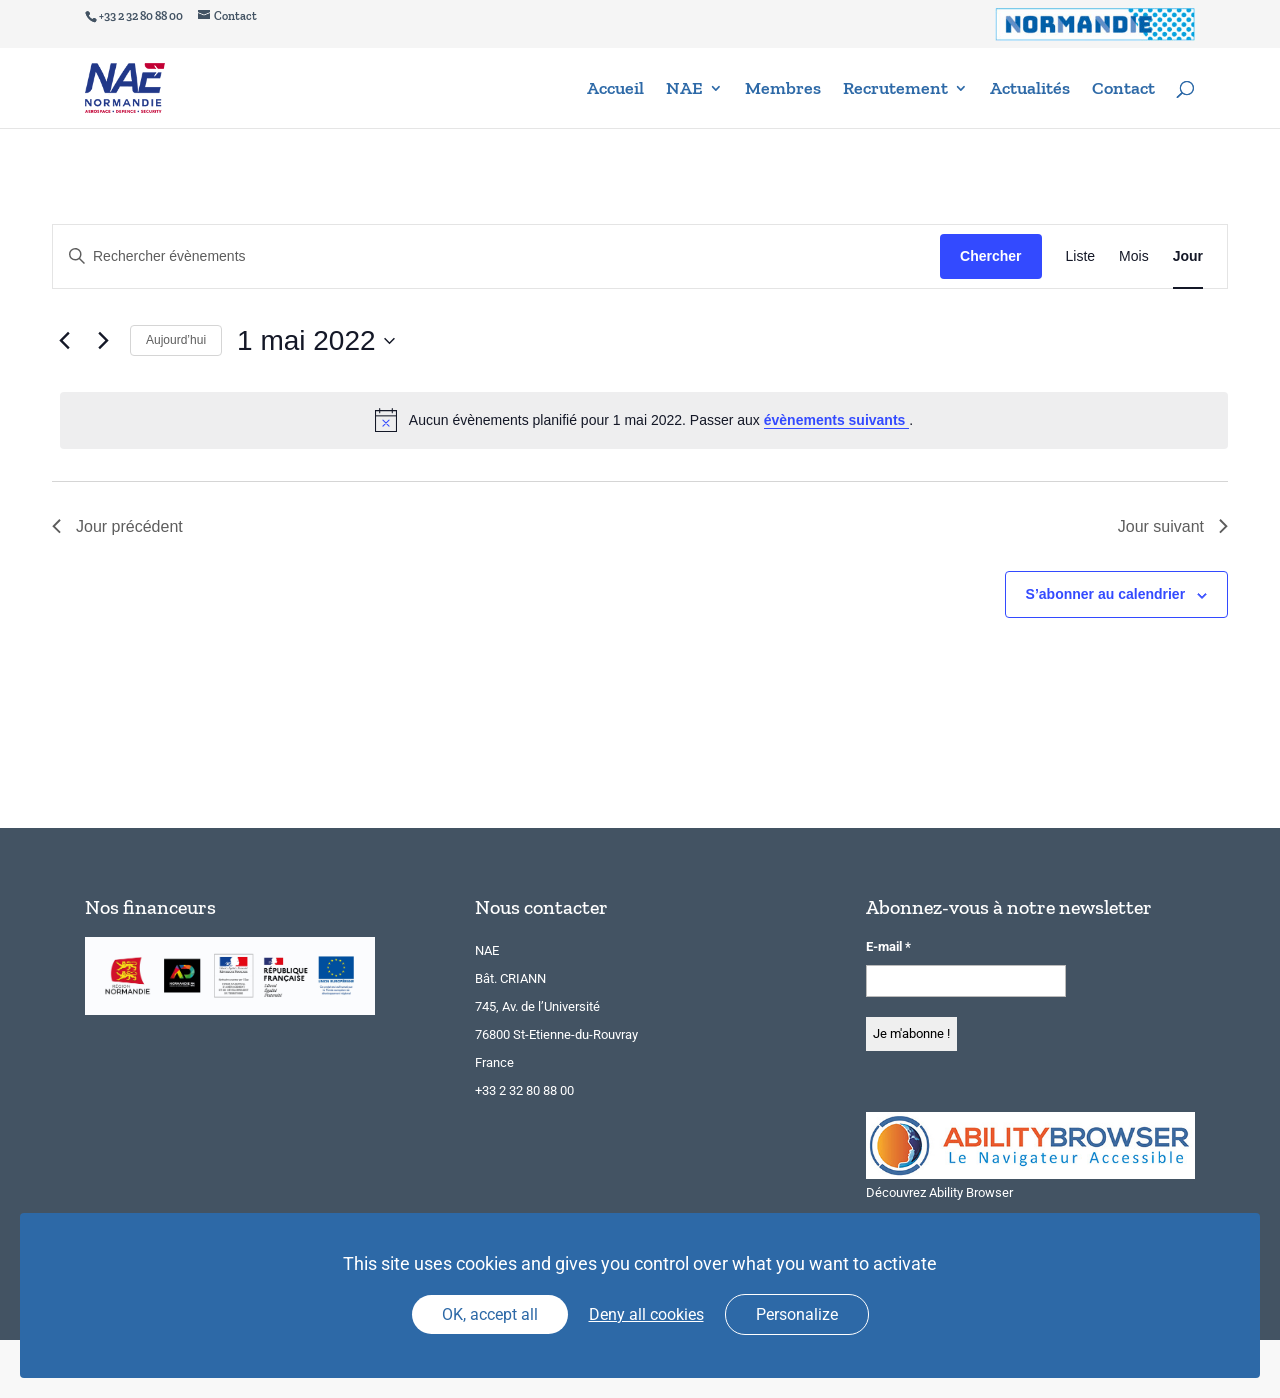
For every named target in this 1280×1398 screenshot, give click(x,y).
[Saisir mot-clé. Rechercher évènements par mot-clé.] (496, 256)
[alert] (644, 420)
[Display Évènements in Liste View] (1081, 256)
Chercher (990, 256)
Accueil (615, 90)
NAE (684, 90)
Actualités (1030, 90)
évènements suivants (837, 420)
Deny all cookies (646, 1314)
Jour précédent (117, 526)
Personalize (797, 1314)
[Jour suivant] (103, 341)
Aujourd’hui (176, 340)
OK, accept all (490, 1314)
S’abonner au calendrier (1106, 594)
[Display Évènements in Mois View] (1134, 256)
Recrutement (895, 90)
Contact (1123, 90)
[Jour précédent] (64, 341)
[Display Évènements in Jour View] (1188, 256)
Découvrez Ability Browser (939, 1192)
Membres (783, 90)
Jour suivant (1173, 526)
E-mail (888, 946)
